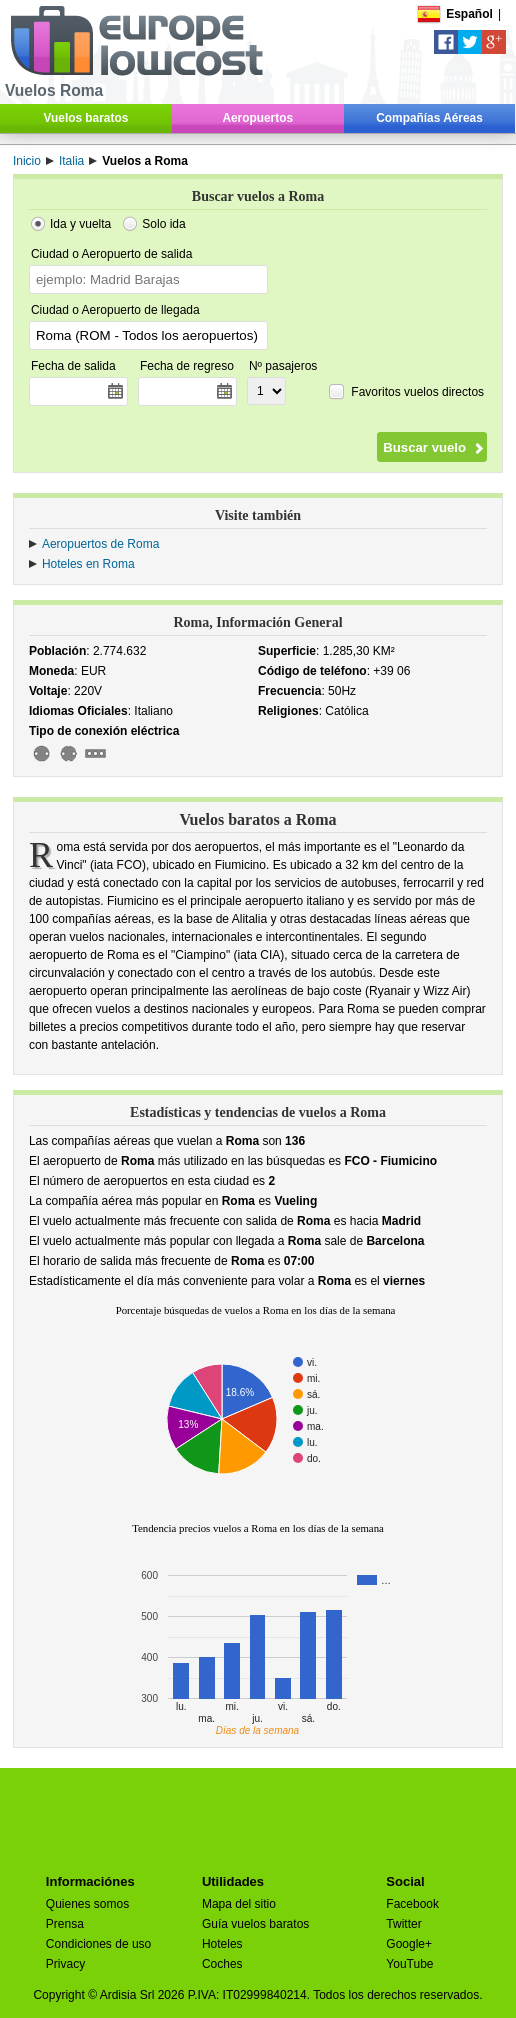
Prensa (65, 1924)
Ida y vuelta (80, 224)
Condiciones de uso (98, 1944)
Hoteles (222, 1944)
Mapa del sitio (239, 1904)
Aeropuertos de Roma (100, 544)
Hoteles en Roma (88, 564)
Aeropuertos (257, 118)
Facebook (412, 1904)
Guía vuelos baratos (255, 1924)
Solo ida (163, 224)
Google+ (409, 1944)
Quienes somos (87, 1904)
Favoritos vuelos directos (417, 391)
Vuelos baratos (86, 118)
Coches (222, 1964)
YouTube (409, 1964)
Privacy (65, 1964)
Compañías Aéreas (429, 118)
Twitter (403, 1924)
